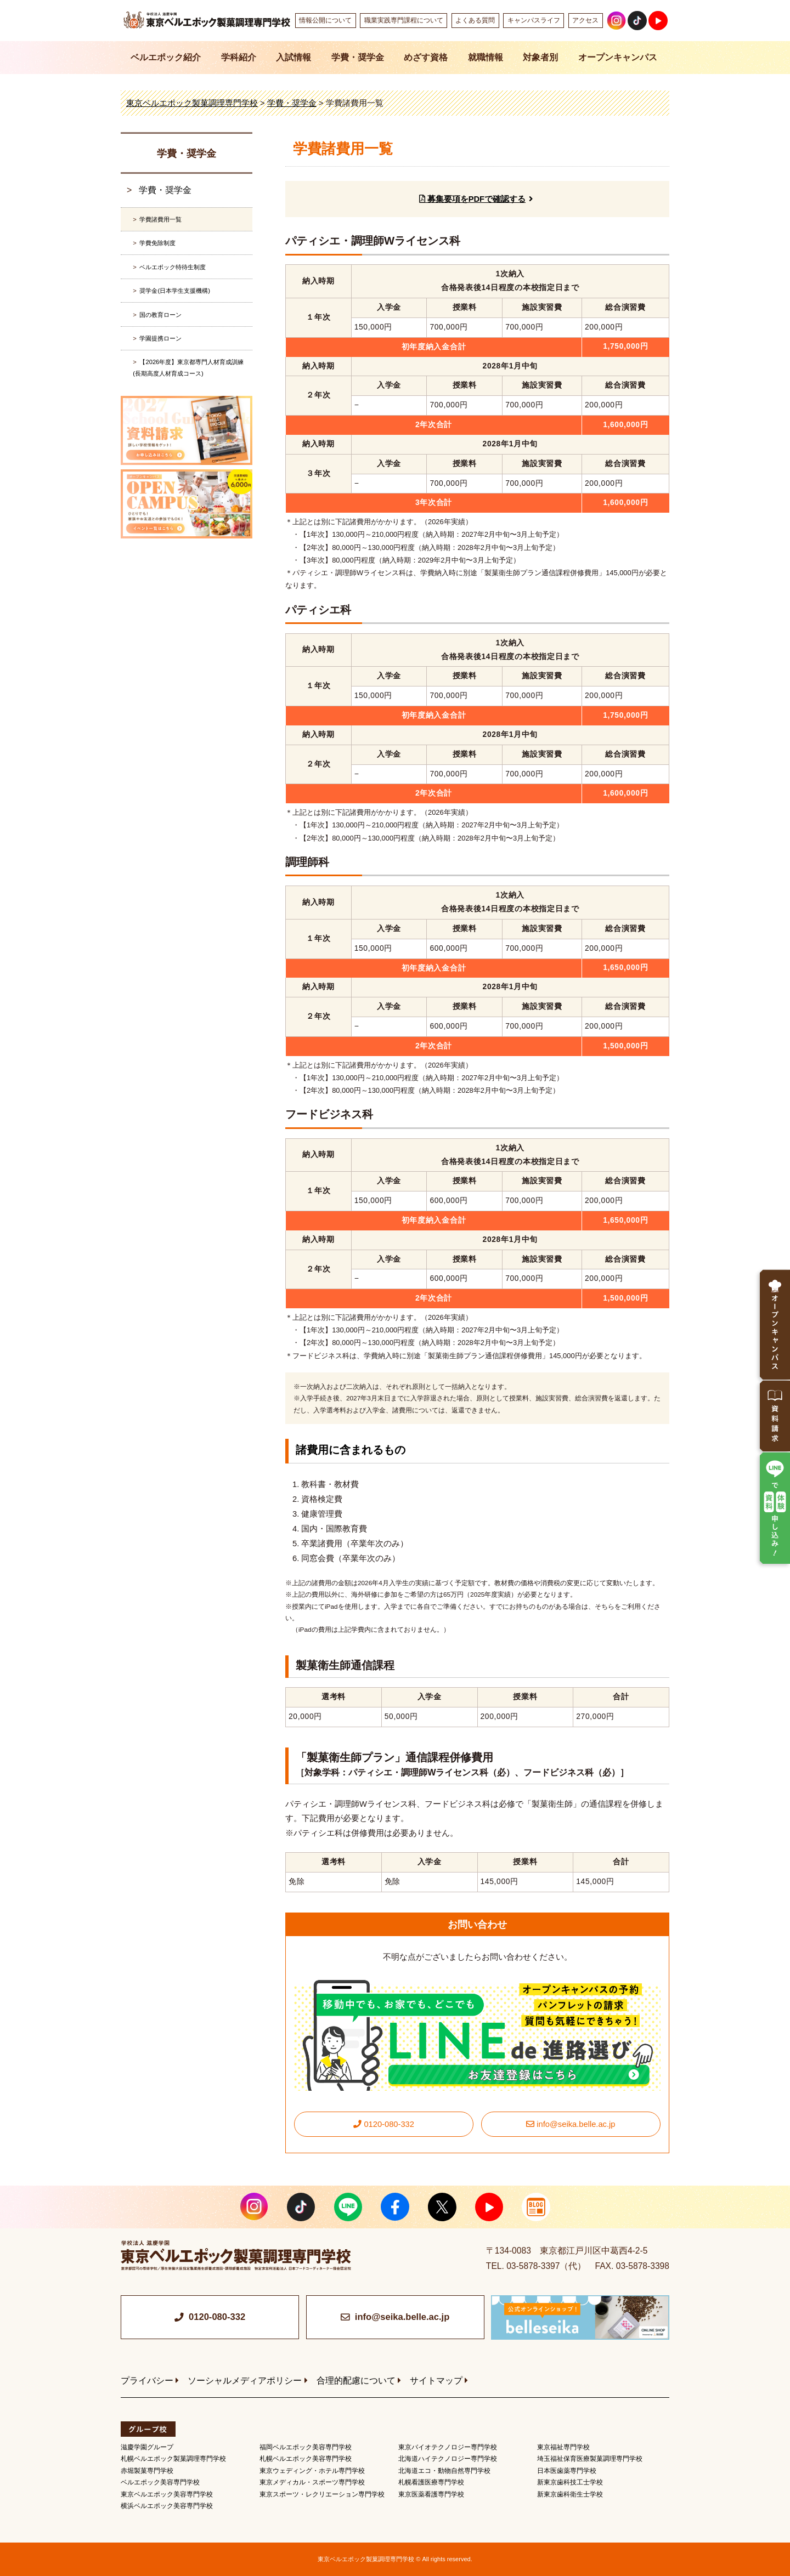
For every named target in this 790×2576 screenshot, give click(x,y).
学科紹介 (238, 57)
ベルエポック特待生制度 (172, 267)
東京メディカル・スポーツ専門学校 (312, 2482)
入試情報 (293, 57)
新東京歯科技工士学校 (570, 2482)
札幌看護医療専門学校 (431, 2482)
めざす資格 (426, 57)
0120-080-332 (383, 2124)
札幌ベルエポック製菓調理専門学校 (173, 2458)
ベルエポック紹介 (166, 57)
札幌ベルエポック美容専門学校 (305, 2458)
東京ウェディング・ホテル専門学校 (312, 2471)
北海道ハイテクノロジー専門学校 (447, 2458)
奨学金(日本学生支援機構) (174, 290)
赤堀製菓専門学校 (147, 2471)
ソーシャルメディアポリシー (245, 2380)
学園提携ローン (160, 338)
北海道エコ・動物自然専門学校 (444, 2471)
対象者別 (540, 57)
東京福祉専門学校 (563, 2447)
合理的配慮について (356, 2380)
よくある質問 (475, 20)
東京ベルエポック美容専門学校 (167, 2494)
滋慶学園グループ (147, 2447)
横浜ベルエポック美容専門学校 (167, 2506)
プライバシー (147, 2380)
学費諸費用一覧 (160, 219)
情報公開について (325, 20)
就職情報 (485, 57)
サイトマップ (436, 2380)
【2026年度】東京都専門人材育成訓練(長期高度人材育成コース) (188, 367)
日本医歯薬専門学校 (566, 2471)
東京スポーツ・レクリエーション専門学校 (322, 2494)
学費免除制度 (157, 243)
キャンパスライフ (533, 20)
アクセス (585, 20)
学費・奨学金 (357, 57)
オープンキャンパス (617, 57)
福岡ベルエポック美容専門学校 (305, 2447)
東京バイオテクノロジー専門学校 (447, 2447)
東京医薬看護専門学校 (431, 2494)
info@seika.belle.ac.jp (570, 2124)
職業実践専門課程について (403, 20)
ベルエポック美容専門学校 (160, 2482)
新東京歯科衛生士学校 (570, 2494)
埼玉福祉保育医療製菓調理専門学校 (589, 2458)
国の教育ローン (160, 314)
